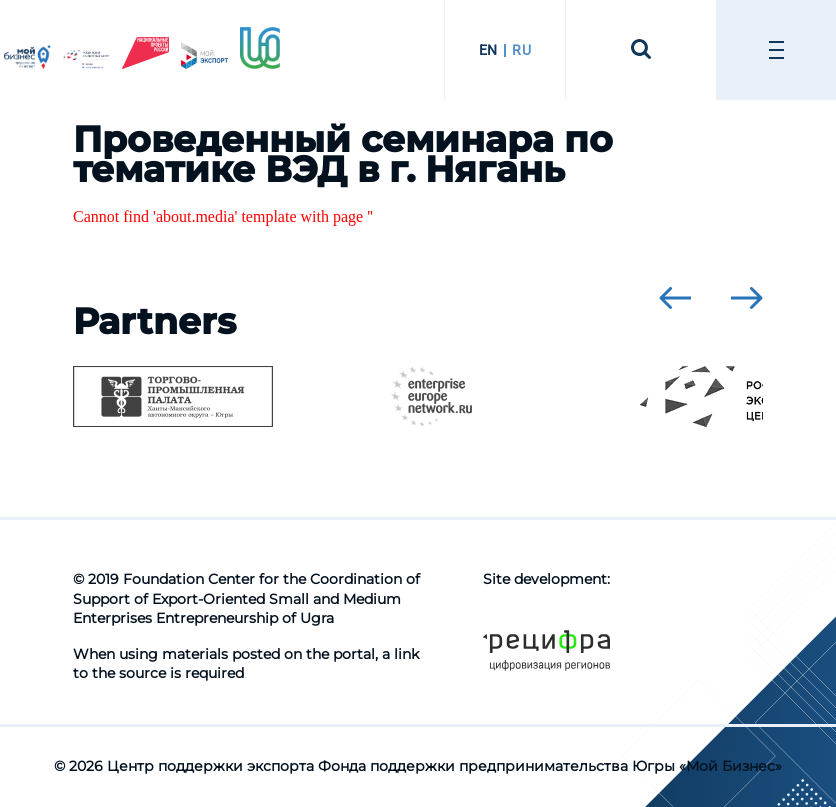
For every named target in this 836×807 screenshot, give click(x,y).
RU (521, 50)
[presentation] (675, 298)
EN (488, 50)
